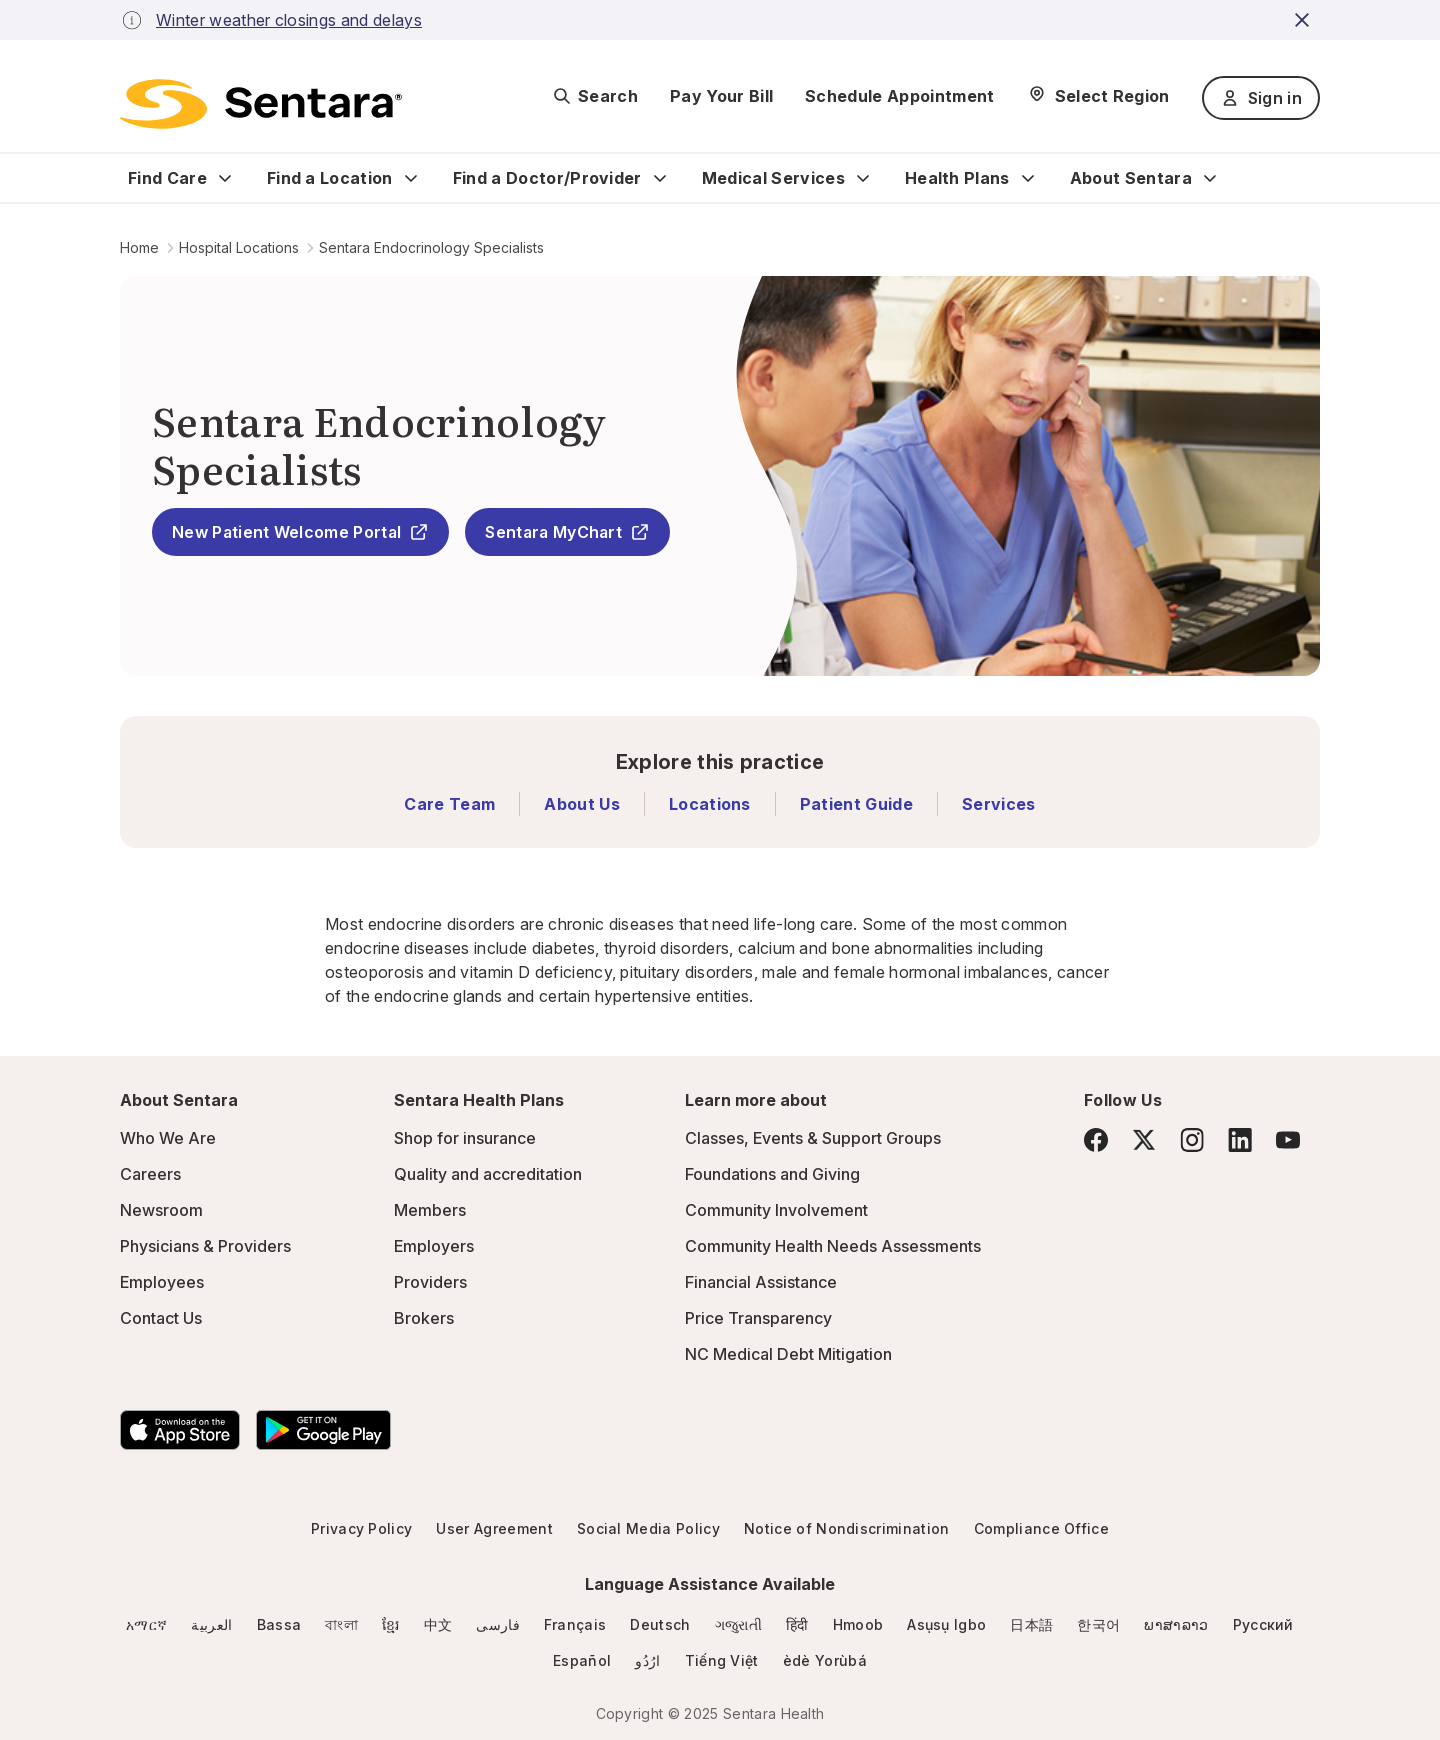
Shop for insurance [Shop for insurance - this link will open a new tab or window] (465, 1138)
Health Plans (957, 178)
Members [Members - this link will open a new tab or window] (430, 1210)
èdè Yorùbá (825, 1660)
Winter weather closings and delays (289, 20)
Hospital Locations (239, 247)
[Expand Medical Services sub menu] (863, 178)
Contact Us (161, 1318)
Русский (1263, 1624)
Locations (710, 804)
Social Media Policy (648, 1528)
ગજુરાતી (738, 1624)
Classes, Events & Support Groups (813, 1138)
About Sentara (1131, 178)
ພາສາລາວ (1176, 1624)
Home (139, 247)
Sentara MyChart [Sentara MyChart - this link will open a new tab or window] (567, 532)
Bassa (279, 1624)
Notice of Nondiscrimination (847, 1528)
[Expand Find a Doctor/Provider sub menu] (660, 178)
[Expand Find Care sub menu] (225, 178)
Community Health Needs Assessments (833, 1246)
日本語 (1031, 1624)
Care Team (449, 804)
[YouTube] (1288, 1140)
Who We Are (168, 1138)
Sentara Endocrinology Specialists (431, 247)
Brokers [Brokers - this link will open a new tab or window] (424, 1318)
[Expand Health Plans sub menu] (1028, 178)
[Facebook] (1096, 1140)
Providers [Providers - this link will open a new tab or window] (430, 1282)
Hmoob (858, 1624)
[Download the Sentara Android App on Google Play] (323, 1430)
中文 (438, 1624)
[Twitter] (1144, 1140)
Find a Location (330, 178)
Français (575, 1624)
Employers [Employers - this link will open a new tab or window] (434, 1246)
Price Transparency (758, 1318)
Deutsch (660, 1624)
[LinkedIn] (1240, 1139)
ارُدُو (647, 1660)
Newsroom (161, 1210)
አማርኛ (146, 1624)
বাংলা (341, 1624)
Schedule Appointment (899, 96)
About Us (582, 804)
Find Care (167, 178)
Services (999, 804)
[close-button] (1305, 20)
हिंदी (797, 1624)
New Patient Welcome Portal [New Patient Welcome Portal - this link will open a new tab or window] (300, 532)
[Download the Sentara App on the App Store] (180, 1430)
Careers (150, 1174)
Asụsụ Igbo (946, 1624)
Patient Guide (856, 804)
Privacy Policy (361, 1528)
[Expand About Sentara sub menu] (1210, 178)
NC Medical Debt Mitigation (788, 1354)
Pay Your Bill (721, 96)
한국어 (1098, 1624)
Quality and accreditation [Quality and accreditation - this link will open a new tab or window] (488, 1174)
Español (582, 1660)
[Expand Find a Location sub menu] (411, 178)
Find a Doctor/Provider (547, 178)
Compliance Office (1041, 1528)
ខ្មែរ (391, 1624)
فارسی (498, 1624)
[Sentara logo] (261, 104)
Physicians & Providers (205, 1246)
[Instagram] (1192, 1139)
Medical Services (773, 178)
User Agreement (494, 1528)
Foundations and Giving (772, 1174)
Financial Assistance (761, 1282)
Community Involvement (776, 1210)
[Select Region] (1098, 96)
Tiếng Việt (722, 1660)
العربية (211, 1624)
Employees (162, 1282)
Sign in (1261, 98)
